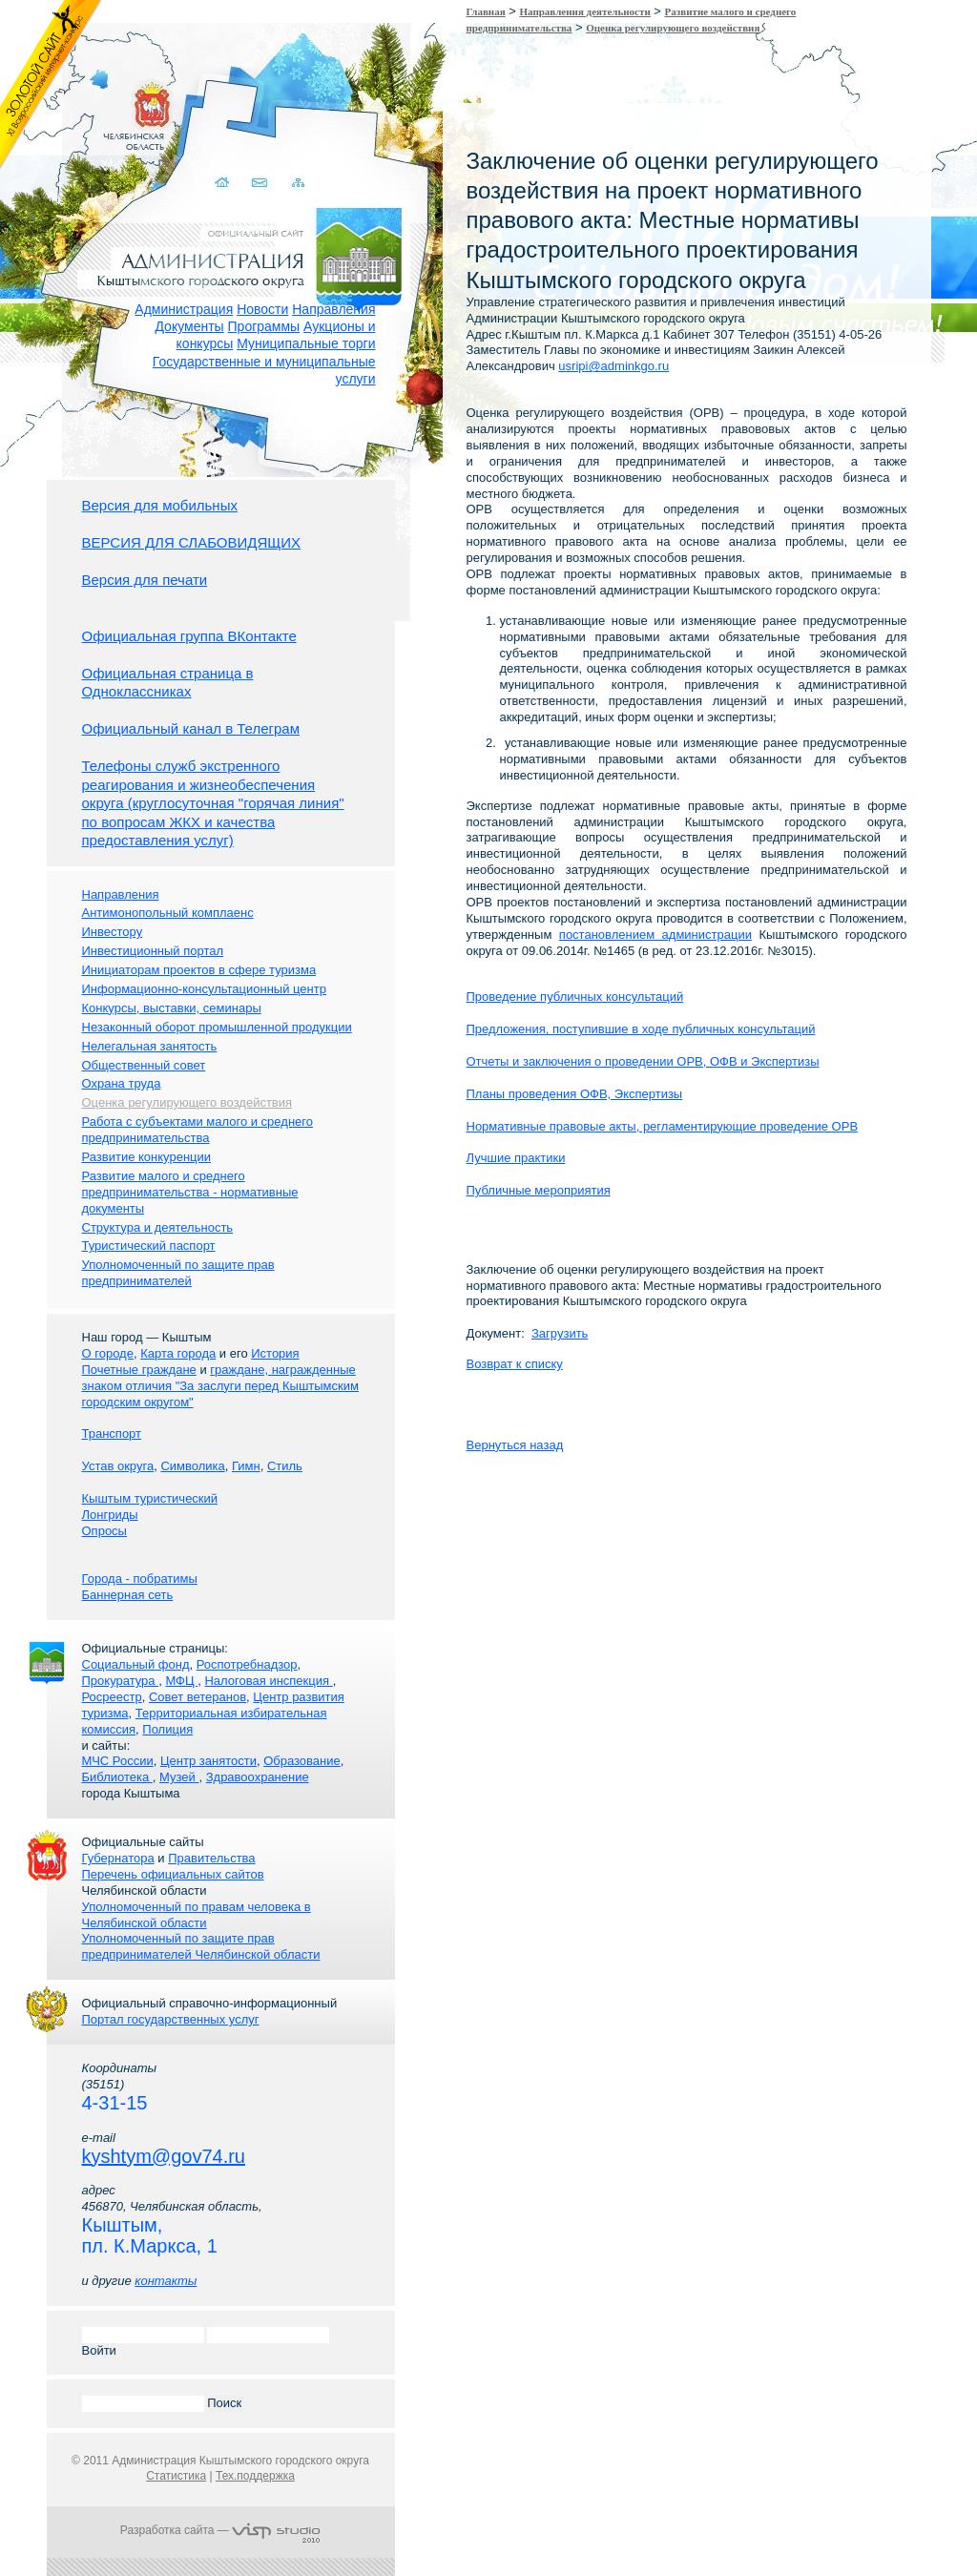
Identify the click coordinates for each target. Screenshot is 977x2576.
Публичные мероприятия (539, 1190)
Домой (208, 160)
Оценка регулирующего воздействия (672, 27)
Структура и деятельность (158, 1227)
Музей (178, 1777)
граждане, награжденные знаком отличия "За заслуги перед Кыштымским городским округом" (220, 1385)
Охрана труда (121, 1083)
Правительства (211, 1858)
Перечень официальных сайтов (173, 1874)
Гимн (246, 1466)
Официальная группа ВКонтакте (189, 636)
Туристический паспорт (149, 1245)
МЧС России (118, 1761)
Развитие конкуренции (147, 1157)
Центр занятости (208, 1761)
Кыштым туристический (150, 1498)
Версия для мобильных (160, 505)
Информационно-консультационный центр (204, 989)
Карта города (178, 1353)
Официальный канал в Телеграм (191, 728)
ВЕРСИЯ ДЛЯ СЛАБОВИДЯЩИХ (191, 542)
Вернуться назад (515, 1445)
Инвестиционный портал (153, 951)
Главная (486, 11)
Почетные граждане (139, 1369)
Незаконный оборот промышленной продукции (217, 1027)
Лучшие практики (516, 1158)
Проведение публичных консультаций (575, 996)
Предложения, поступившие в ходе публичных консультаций (641, 1029)
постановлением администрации (655, 934)
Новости (262, 309)
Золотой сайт (51, 85)
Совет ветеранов (197, 1697)
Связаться (246, 160)
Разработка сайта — (220, 2530)
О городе (108, 1353)
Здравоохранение (257, 1777)
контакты (166, 2281)
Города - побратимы (139, 1578)
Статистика (176, 2476)
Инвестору (112, 931)
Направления (333, 309)
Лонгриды (110, 1514)
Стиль (284, 1466)
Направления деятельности (585, 11)
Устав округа (118, 1466)
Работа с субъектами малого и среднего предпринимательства (197, 1129)
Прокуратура (120, 1680)
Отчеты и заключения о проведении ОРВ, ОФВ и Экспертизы (643, 1061)
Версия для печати (145, 579)
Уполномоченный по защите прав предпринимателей (178, 1272)
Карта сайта (283, 160)
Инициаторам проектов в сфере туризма (199, 970)
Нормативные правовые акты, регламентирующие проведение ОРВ (663, 1126)
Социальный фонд (136, 1664)
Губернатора (118, 1858)
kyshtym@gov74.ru (163, 2156)
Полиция (167, 1729)
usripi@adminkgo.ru (613, 366)
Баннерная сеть (128, 1595)
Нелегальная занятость (150, 1046)
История (275, 1353)
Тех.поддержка (255, 2476)
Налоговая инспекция (268, 1680)
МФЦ (181, 1680)
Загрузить (559, 1333)
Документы (189, 326)
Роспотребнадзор (247, 1664)
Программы (264, 326)
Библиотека (117, 1777)
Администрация (184, 309)
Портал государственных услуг (171, 2019)
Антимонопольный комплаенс (168, 912)
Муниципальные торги (306, 343)
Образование (302, 1761)
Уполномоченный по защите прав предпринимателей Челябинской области (201, 1946)
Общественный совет (144, 1065)
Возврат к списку (515, 1364)
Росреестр (112, 1697)
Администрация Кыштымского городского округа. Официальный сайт (230, 234)
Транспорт (112, 1433)
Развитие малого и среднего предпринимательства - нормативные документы (190, 1192)
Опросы (104, 1531)
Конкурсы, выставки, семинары (171, 1008)
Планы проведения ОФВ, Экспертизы (575, 1094)
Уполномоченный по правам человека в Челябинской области (196, 1915)
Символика (192, 1466)
